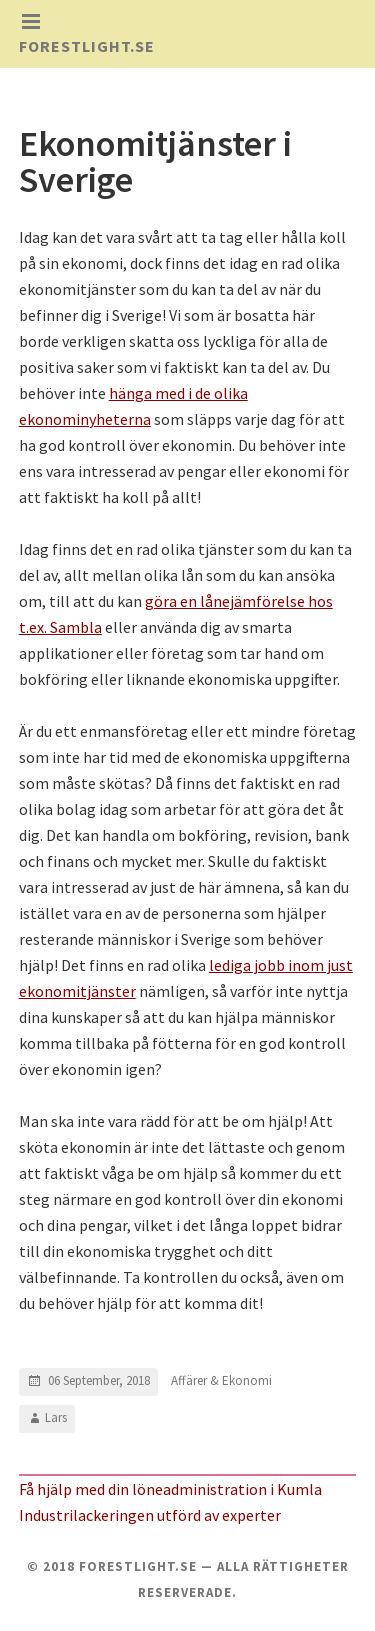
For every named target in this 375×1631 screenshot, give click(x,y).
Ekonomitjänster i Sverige (155, 161)
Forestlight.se (87, 46)
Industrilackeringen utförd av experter (150, 1515)
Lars (56, 1417)
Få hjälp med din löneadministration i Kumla (170, 1489)
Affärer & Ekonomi (221, 1380)
